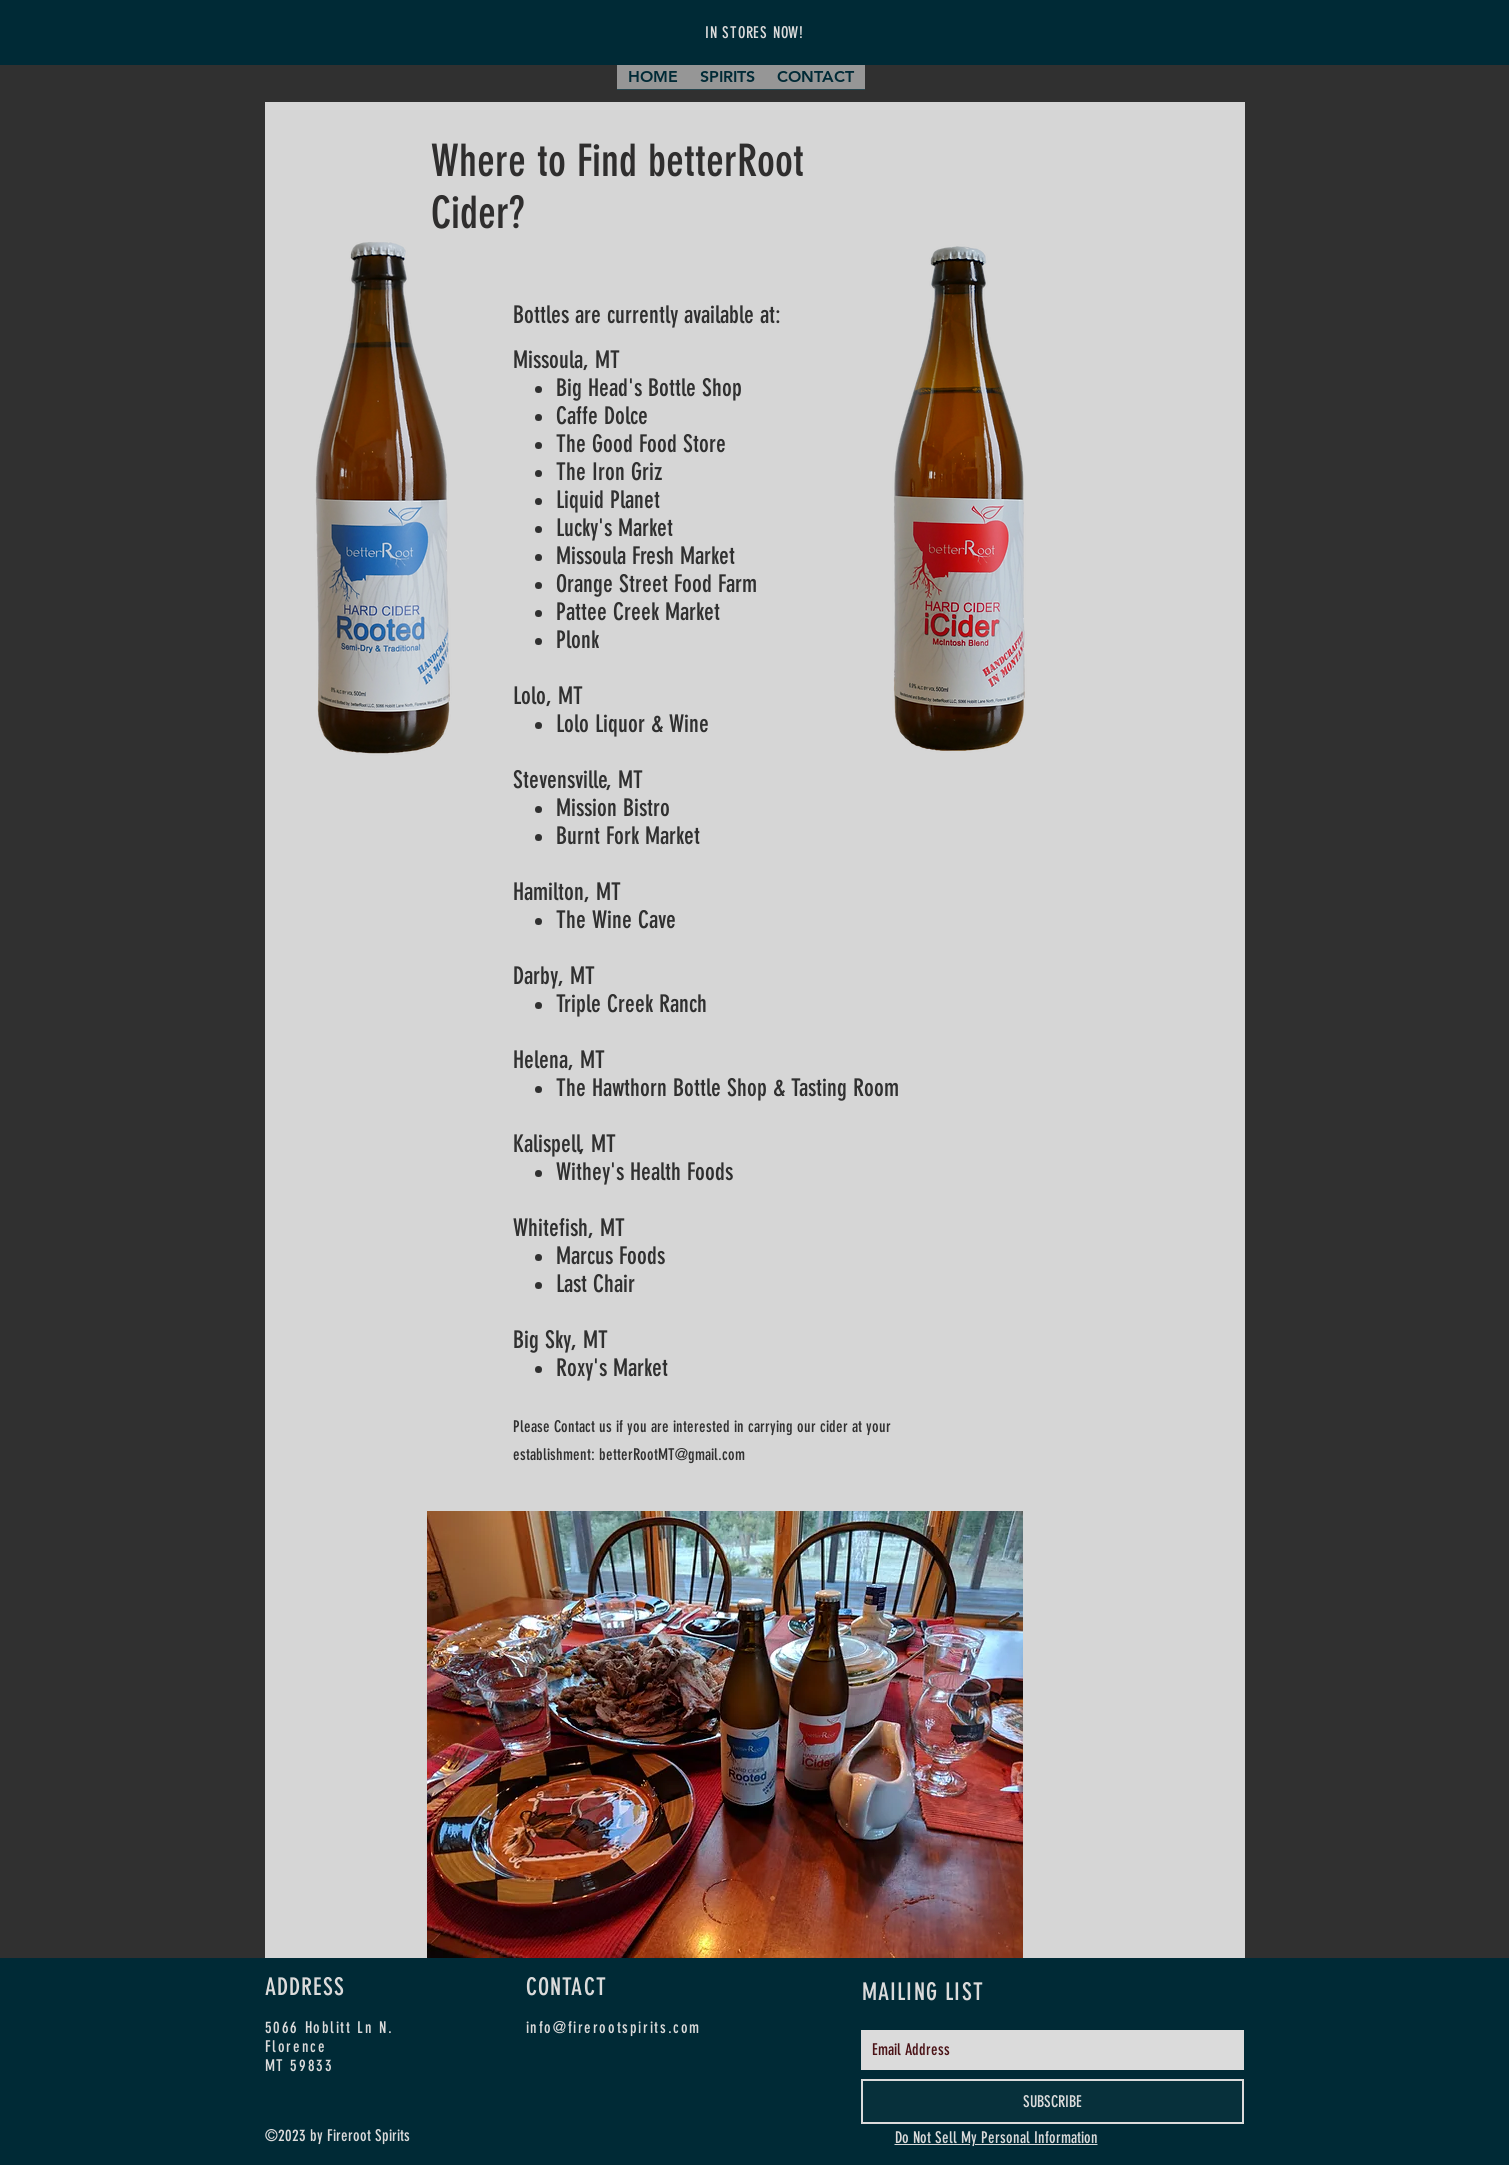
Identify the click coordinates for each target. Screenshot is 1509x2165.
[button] (727, 83)
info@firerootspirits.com (613, 2027)
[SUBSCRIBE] (1052, 2101)
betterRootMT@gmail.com (672, 1454)
